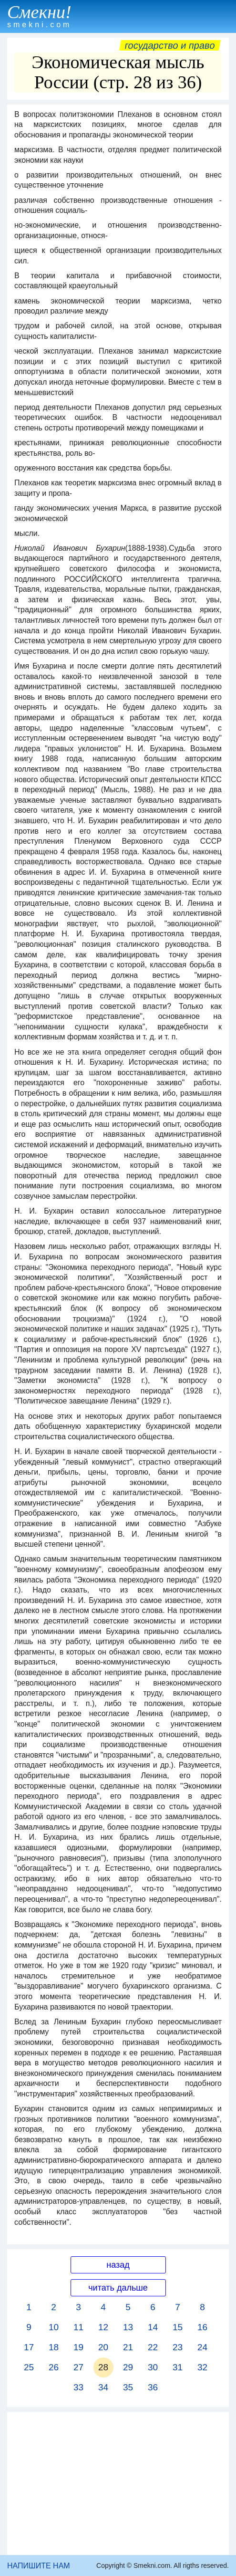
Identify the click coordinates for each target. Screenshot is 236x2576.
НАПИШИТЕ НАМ (38, 2566)
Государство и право (170, 45)
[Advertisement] (118, 2483)
